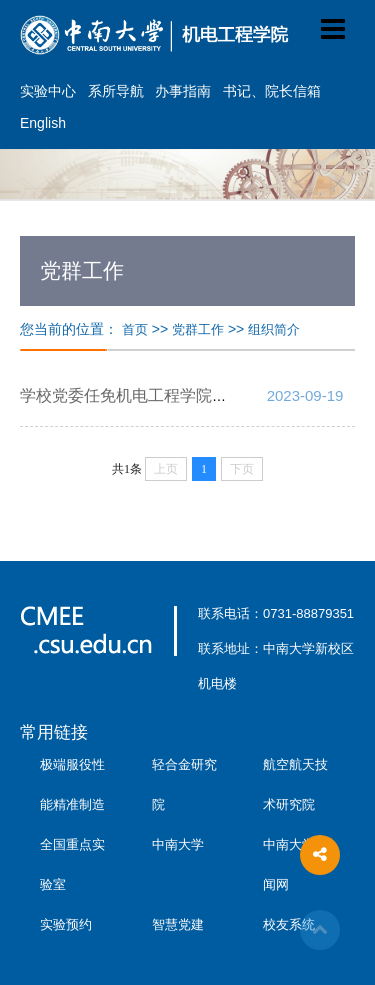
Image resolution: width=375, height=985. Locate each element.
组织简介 (274, 329)
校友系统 (289, 924)
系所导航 (116, 91)
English (43, 123)
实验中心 (48, 91)
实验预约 (66, 924)
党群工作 (198, 329)
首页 (135, 329)
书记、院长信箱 (272, 91)
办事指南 (183, 91)
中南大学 (178, 844)
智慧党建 (178, 924)
